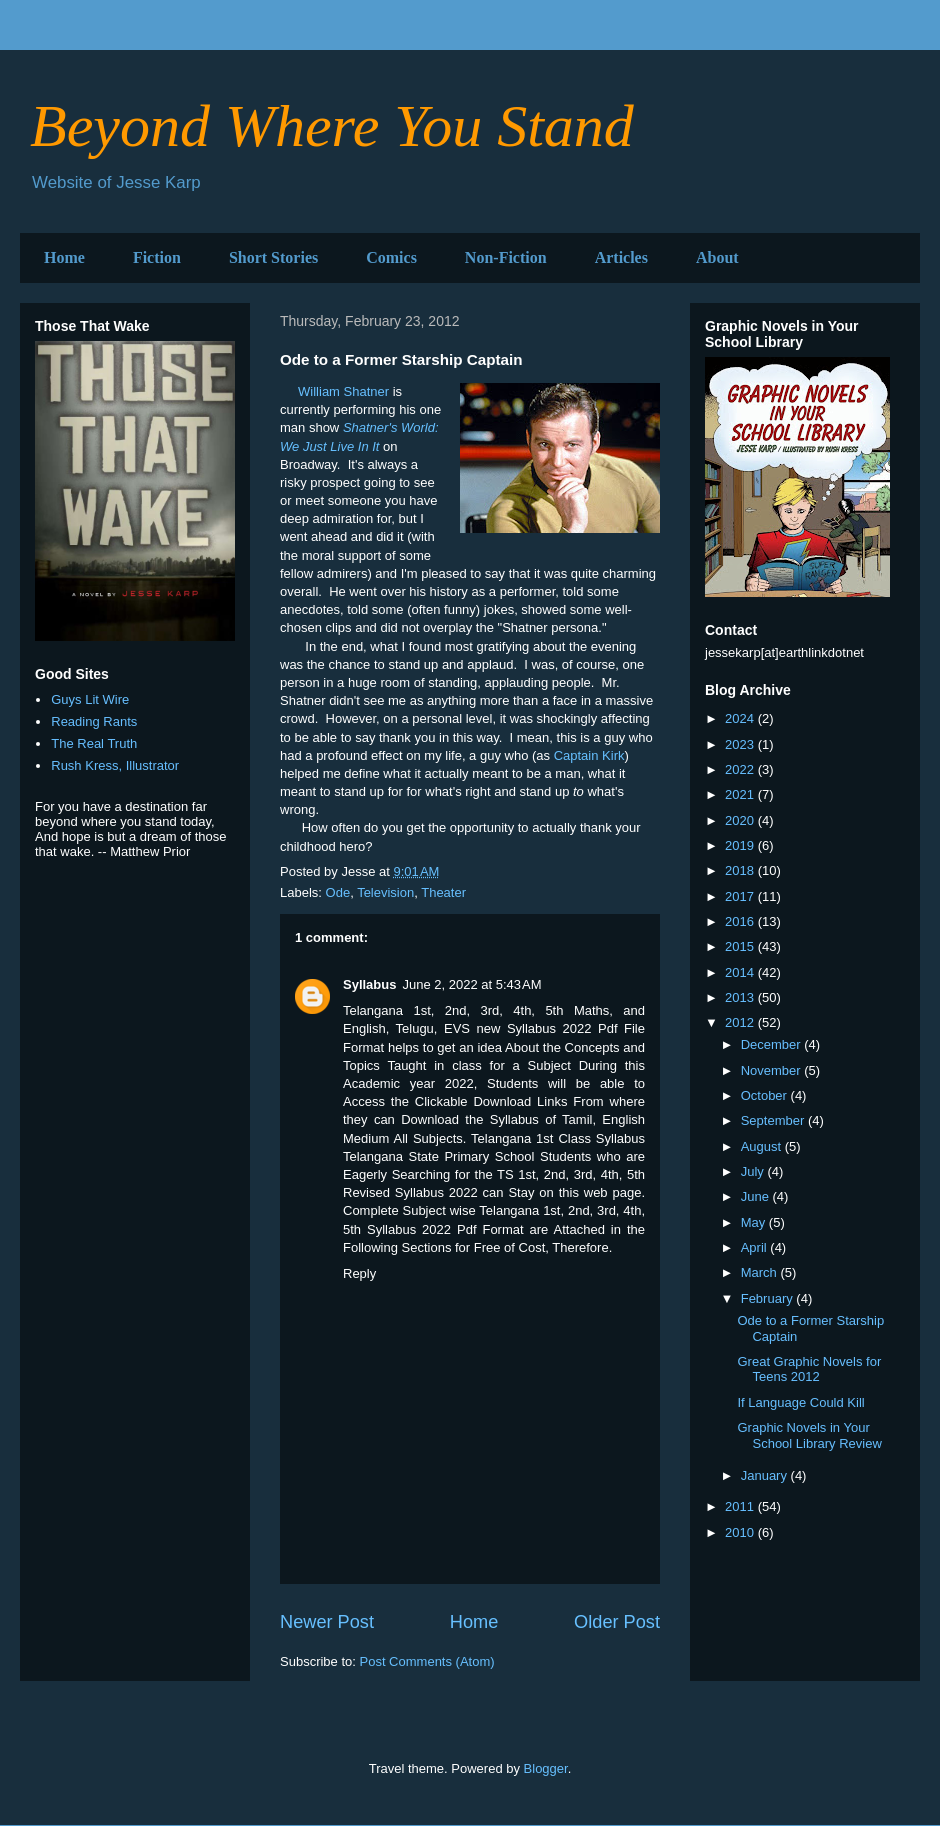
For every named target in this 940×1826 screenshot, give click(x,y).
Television (385, 892)
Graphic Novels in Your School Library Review (809, 1435)
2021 (741, 794)
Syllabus (369, 984)
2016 (741, 921)
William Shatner (343, 391)
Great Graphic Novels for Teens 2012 (809, 1369)
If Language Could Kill (800, 1402)
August (763, 1146)
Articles (621, 257)
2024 (741, 718)
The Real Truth (94, 743)
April (756, 1247)
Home (64, 257)
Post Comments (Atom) (427, 1661)
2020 (741, 820)
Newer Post (327, 1622)
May (755, 1222)
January (766, 1475)
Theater (443, 892)
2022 (741, 769)
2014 (741, 972)
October (766, 1095)
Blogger (546, 1768)
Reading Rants (94, 721)
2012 (741, 1022)
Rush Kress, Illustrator (115, 765)
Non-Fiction (506, 257)
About (717, 257)
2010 (741, 1532)
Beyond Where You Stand (332, 126)
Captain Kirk (589, 755)
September (774, 1120)
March (761, 1272)
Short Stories (273, 257)
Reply (359, 1273)
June (757, 1196)
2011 (741, 1506)
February (769, 1298)
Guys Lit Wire (90, 699)
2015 (741, 946)
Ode (338, 892)
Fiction (157, 257)
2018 (741, 870)
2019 (741, 845)
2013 (741, 997)
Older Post (617, 1622)
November (773, 1070)
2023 (741, 744)
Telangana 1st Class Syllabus (558, 1138)
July (754, 1171)
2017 (741, 896)
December (773, 1044)
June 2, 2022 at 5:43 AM (471, 984)
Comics (391, 257)
